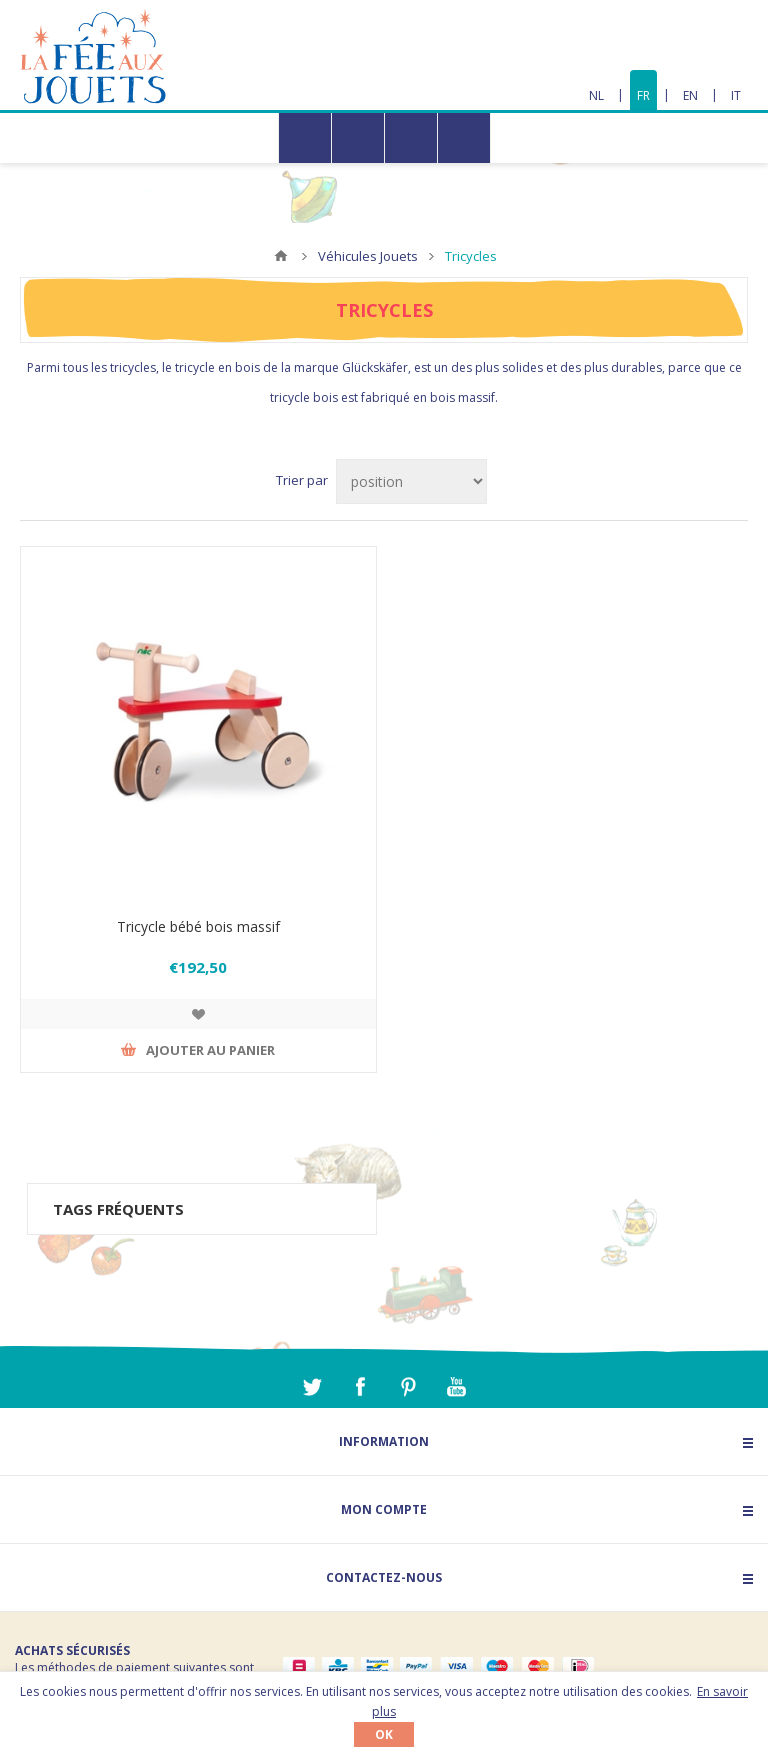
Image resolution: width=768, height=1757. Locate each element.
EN (690, 95)
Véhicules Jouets (368, 256)
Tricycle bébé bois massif (198, 926)
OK (384, 1734)
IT (736, 95)
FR (643, 95)
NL (596, 95)
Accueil (281, 256)
